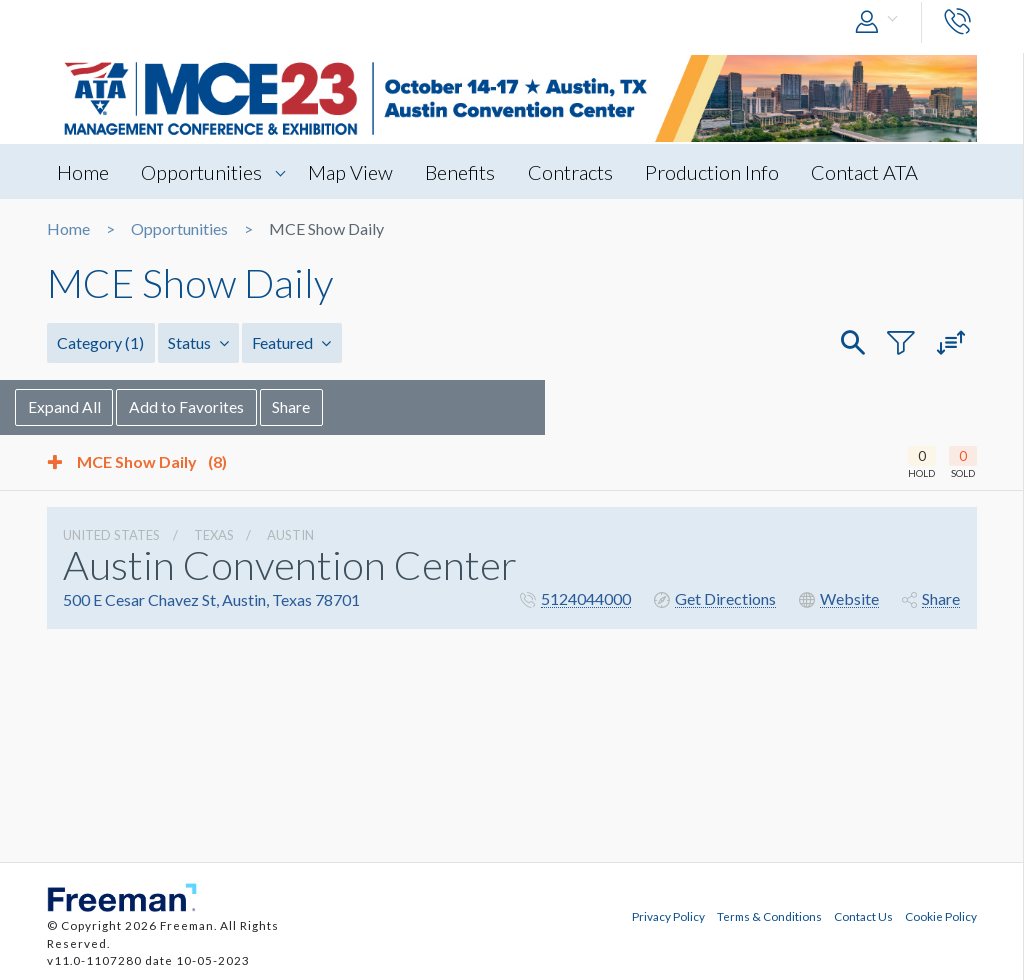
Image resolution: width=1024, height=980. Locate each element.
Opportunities (202, 172)
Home (83, 172)
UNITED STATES (111, 535)
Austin (290, 535)
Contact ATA (869, 172)
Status (197, 342)
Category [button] (100, 342)
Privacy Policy (668, 916)
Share (325, 406)
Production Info (716, 172)
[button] (881, 22)
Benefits (463, 172)
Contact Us (863, 916)
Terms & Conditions (769, 916)
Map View (352, 172)
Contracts (573, 172)
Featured (290, 342)
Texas (214, 535)
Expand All (96, 406)
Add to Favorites (219, 406)
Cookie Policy (941, 916)
